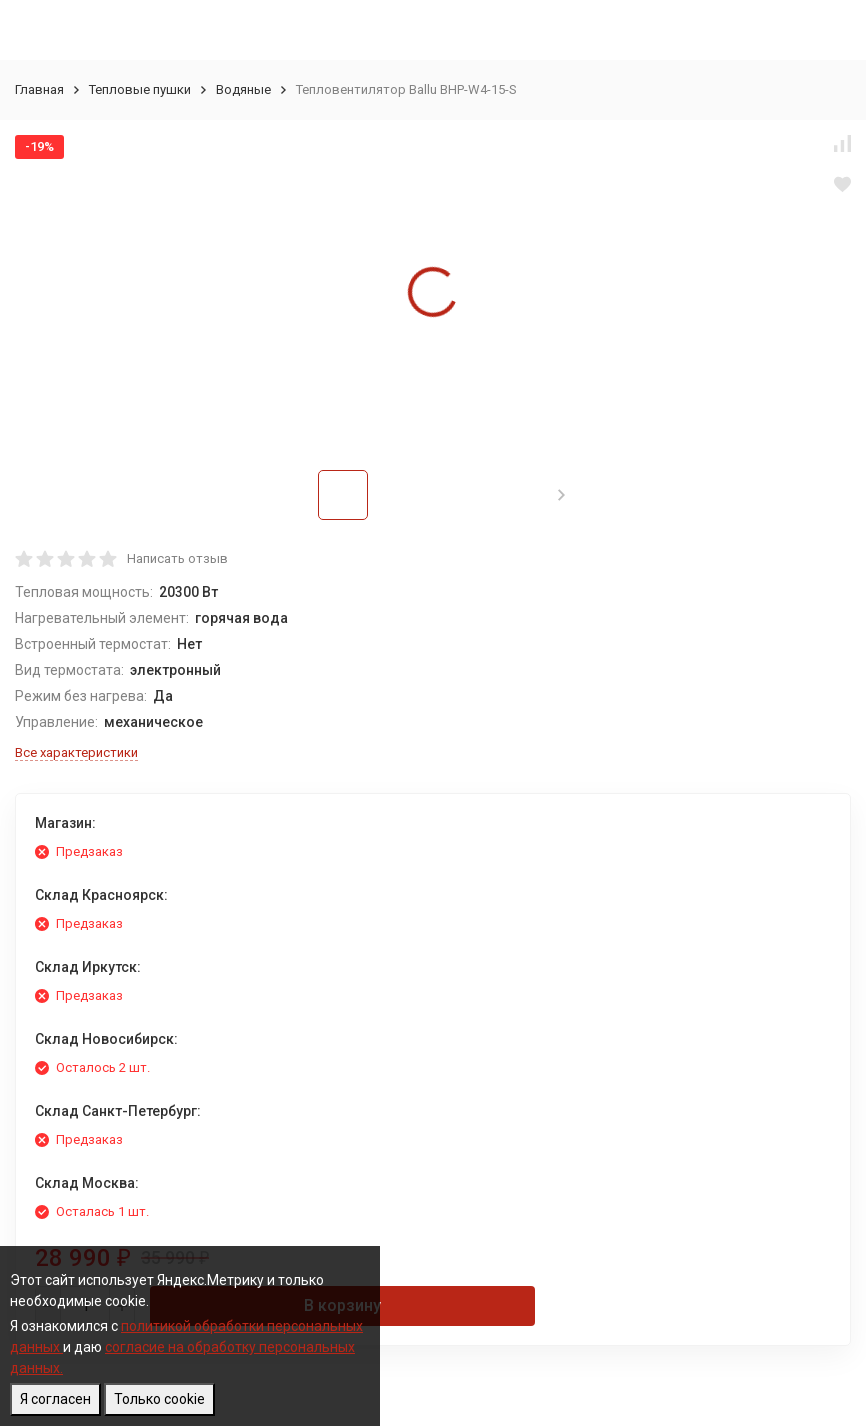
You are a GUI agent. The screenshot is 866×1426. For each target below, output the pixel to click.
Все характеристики (76, 752)
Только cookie (159, 1399)
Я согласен (55, 1399)
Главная (39, 89)
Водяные (243, 89)
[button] (561, 495)
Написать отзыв (177, 558)
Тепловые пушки (140, 89)
